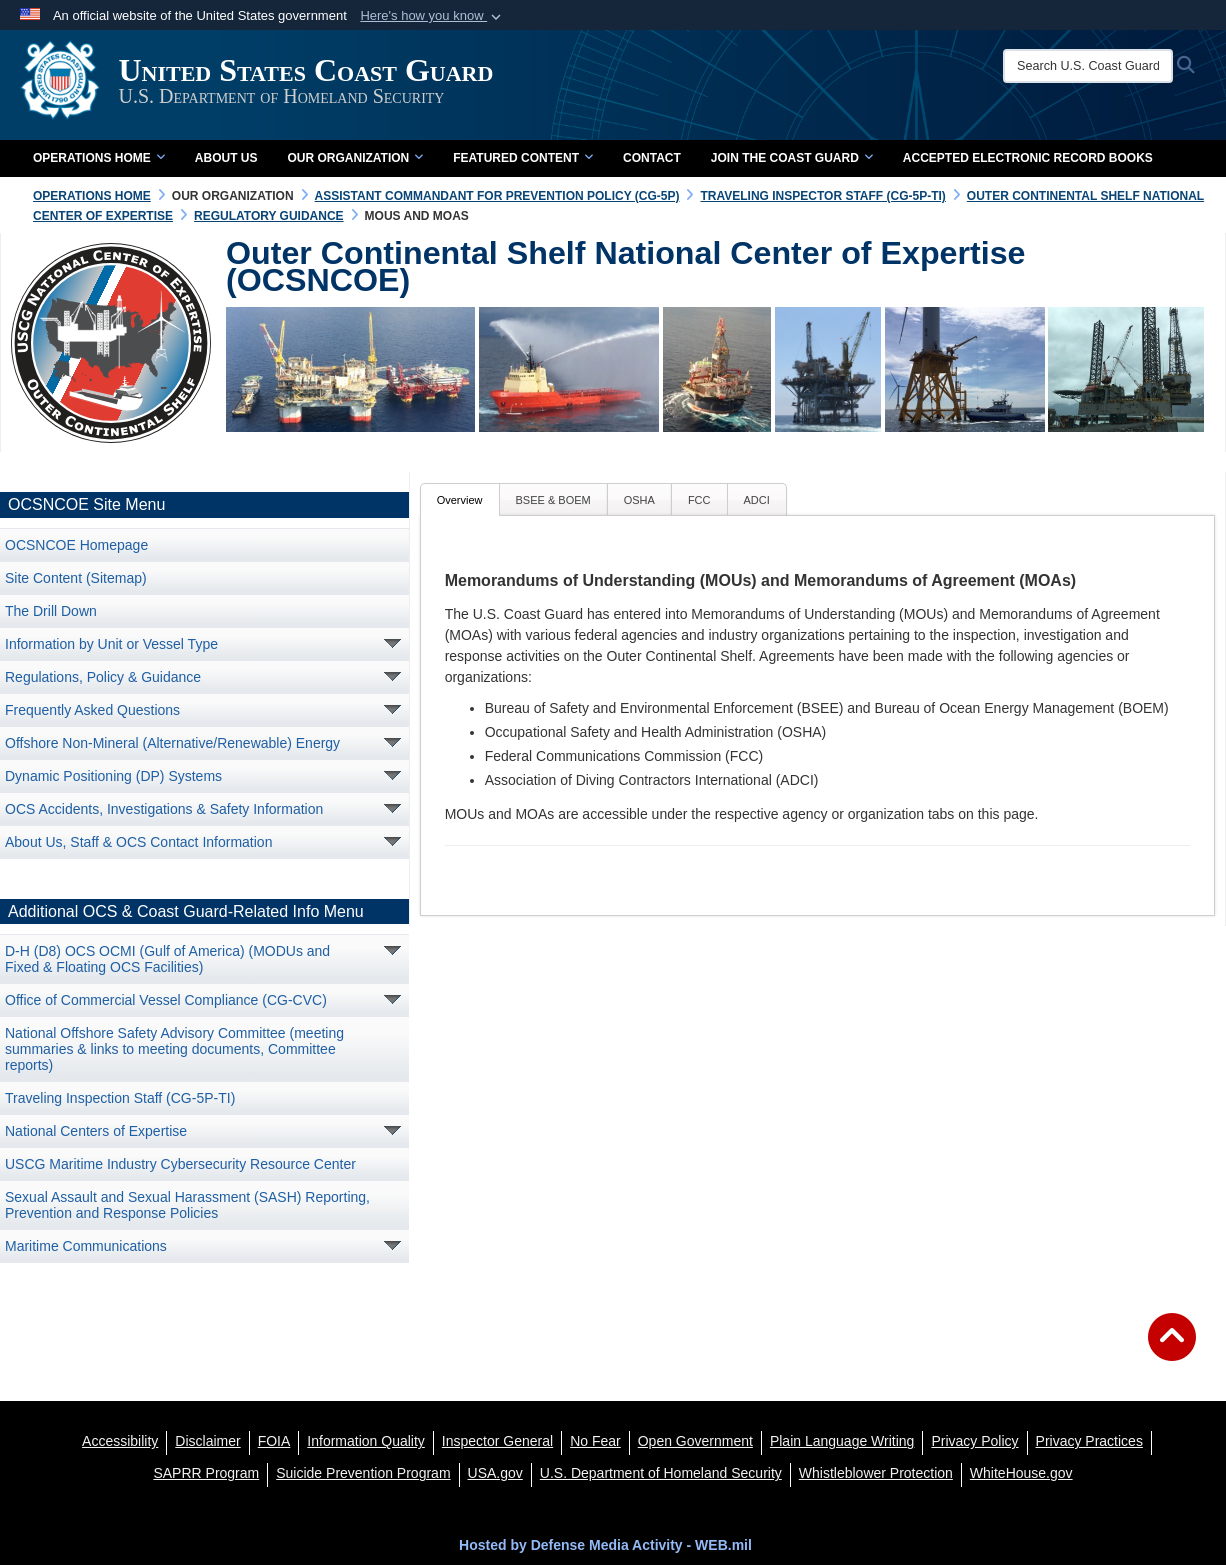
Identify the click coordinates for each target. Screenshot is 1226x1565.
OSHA (639, 500)
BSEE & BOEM (553, 500)
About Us (226, 158)
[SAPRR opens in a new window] (206, 1473)
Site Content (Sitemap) (76, 578)
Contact (652, 158)
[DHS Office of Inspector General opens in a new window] (497, 1441)
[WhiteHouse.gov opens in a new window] (1021, 1473)
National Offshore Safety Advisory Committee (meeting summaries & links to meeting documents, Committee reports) (174, 1049)
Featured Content (523, 158)
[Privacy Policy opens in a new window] (974, 1441)
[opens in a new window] (207, 1441)
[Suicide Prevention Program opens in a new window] (363, 1473)
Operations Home (99, 158)
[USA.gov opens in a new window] (495, 1473)
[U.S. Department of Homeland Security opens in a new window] (661, 1473)
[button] (432, 16)
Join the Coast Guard (792, 158)
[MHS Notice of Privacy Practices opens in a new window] (1089, 1441)
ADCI (757, 500)
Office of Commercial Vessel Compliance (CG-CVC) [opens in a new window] (166, 1000)
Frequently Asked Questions (92, 710)
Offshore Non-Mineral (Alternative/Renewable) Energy (172, 743)
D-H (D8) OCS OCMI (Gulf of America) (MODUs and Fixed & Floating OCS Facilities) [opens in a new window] (167, 959)
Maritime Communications (86, 1246)
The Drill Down (51, 611)
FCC (699, 500)
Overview (460, 500)
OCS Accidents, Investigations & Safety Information (164, 809)
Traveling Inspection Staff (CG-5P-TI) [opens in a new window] (120, 1098)
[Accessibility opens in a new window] (120, 1441)
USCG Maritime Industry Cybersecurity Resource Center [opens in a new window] (180, 1164)
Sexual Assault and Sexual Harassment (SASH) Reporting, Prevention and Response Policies (187, 1205)
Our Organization (355, 158)
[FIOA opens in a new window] (274, 1441)
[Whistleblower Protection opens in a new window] (876, 1473)
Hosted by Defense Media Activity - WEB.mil (605, 1545)
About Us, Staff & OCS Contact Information (138, 842)
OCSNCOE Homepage (76, 545)
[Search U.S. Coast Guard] (1096, 66)
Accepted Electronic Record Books (1028, 158)
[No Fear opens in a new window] (595, 1441)
